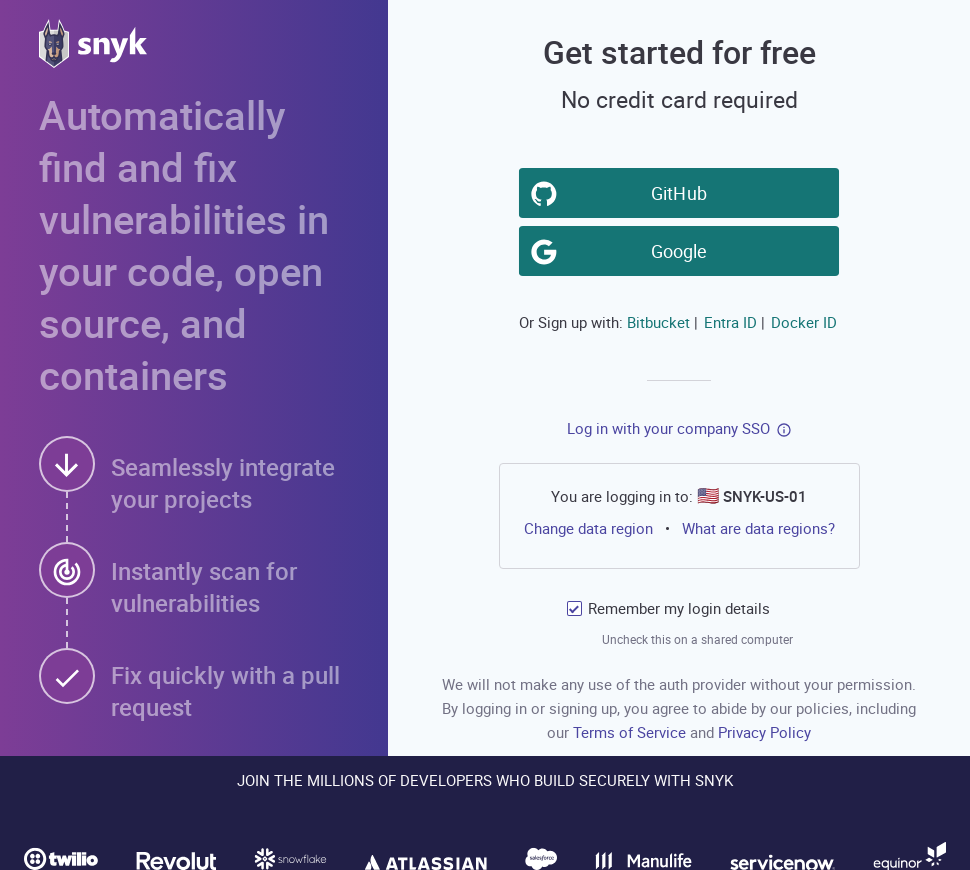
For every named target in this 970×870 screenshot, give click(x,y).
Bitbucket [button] (658, 322)
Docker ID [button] (804, 322)
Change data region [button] (587, 528)
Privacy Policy (764, 732)
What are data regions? (758, 528)
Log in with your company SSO (668, 428)
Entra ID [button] (730, 322)
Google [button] (683, 250)
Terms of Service (631, 732)
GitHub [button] (683, 192)
